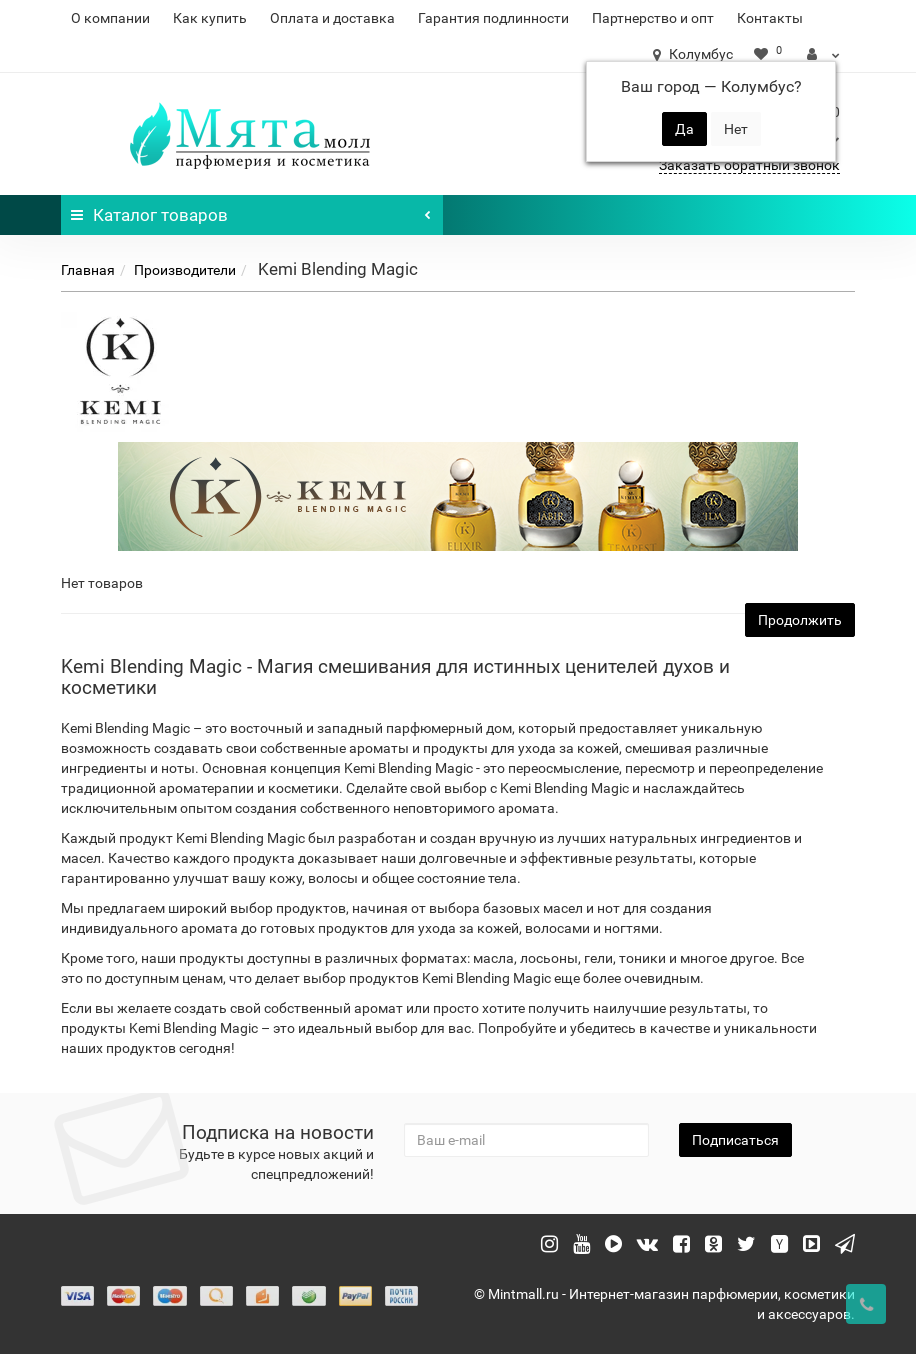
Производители (185, 270)
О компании (110, 18)
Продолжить (800, 620)
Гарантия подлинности (493, 18)
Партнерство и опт (653, 18)
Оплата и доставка (332, 18)
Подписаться (735, 1140)
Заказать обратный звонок (749, 165)
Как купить (210, 18)
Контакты (770, 18)
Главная (88, 270)
